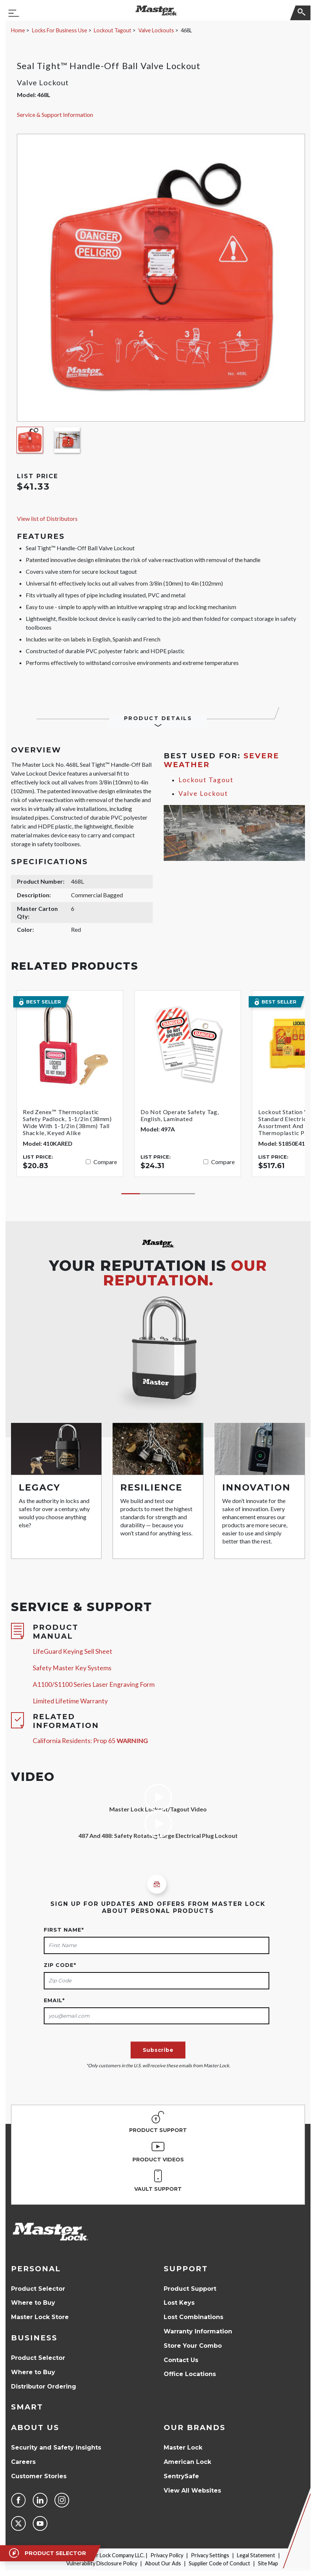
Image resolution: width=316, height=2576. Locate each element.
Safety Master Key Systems (72, 1668)
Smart (27, 2407)
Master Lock (183, 2447)
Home (18, 30)
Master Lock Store (40, 2317)
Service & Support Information (55, 114)
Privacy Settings (210, 2555)
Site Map (268, 2563)
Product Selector (38, 2288)
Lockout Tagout (112, 30)
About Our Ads (163, 2563)
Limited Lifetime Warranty (70, 1701)
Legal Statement (256, 2555)
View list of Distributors (47, 518)
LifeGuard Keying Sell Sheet (72, 1651)
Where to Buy (33, 2302)
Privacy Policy (166, 2555)
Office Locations (190, 2374)
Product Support (190, 2288)
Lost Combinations (193, 2317)
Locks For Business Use (59, 30)
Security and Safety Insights (56, 2447)
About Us (35, 2427)
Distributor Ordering (43, 2386)
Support (186, 2268)
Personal (36, 2268)
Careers (23, 2461)
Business (34, 2337)
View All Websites (192, 2490)
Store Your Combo (193, 2345)
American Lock (187, 2461)
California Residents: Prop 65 (90, 1741)
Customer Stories (39, 2476)
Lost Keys (179, 2302)
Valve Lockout (203, 793)
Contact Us (181, 2360)
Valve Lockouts (156, 30)
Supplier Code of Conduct (219, 2563)
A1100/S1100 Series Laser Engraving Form (94, 1684)
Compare (105, 1161)
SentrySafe (181, 2476)
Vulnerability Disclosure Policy (101, 2563)
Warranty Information (198, 2331)
